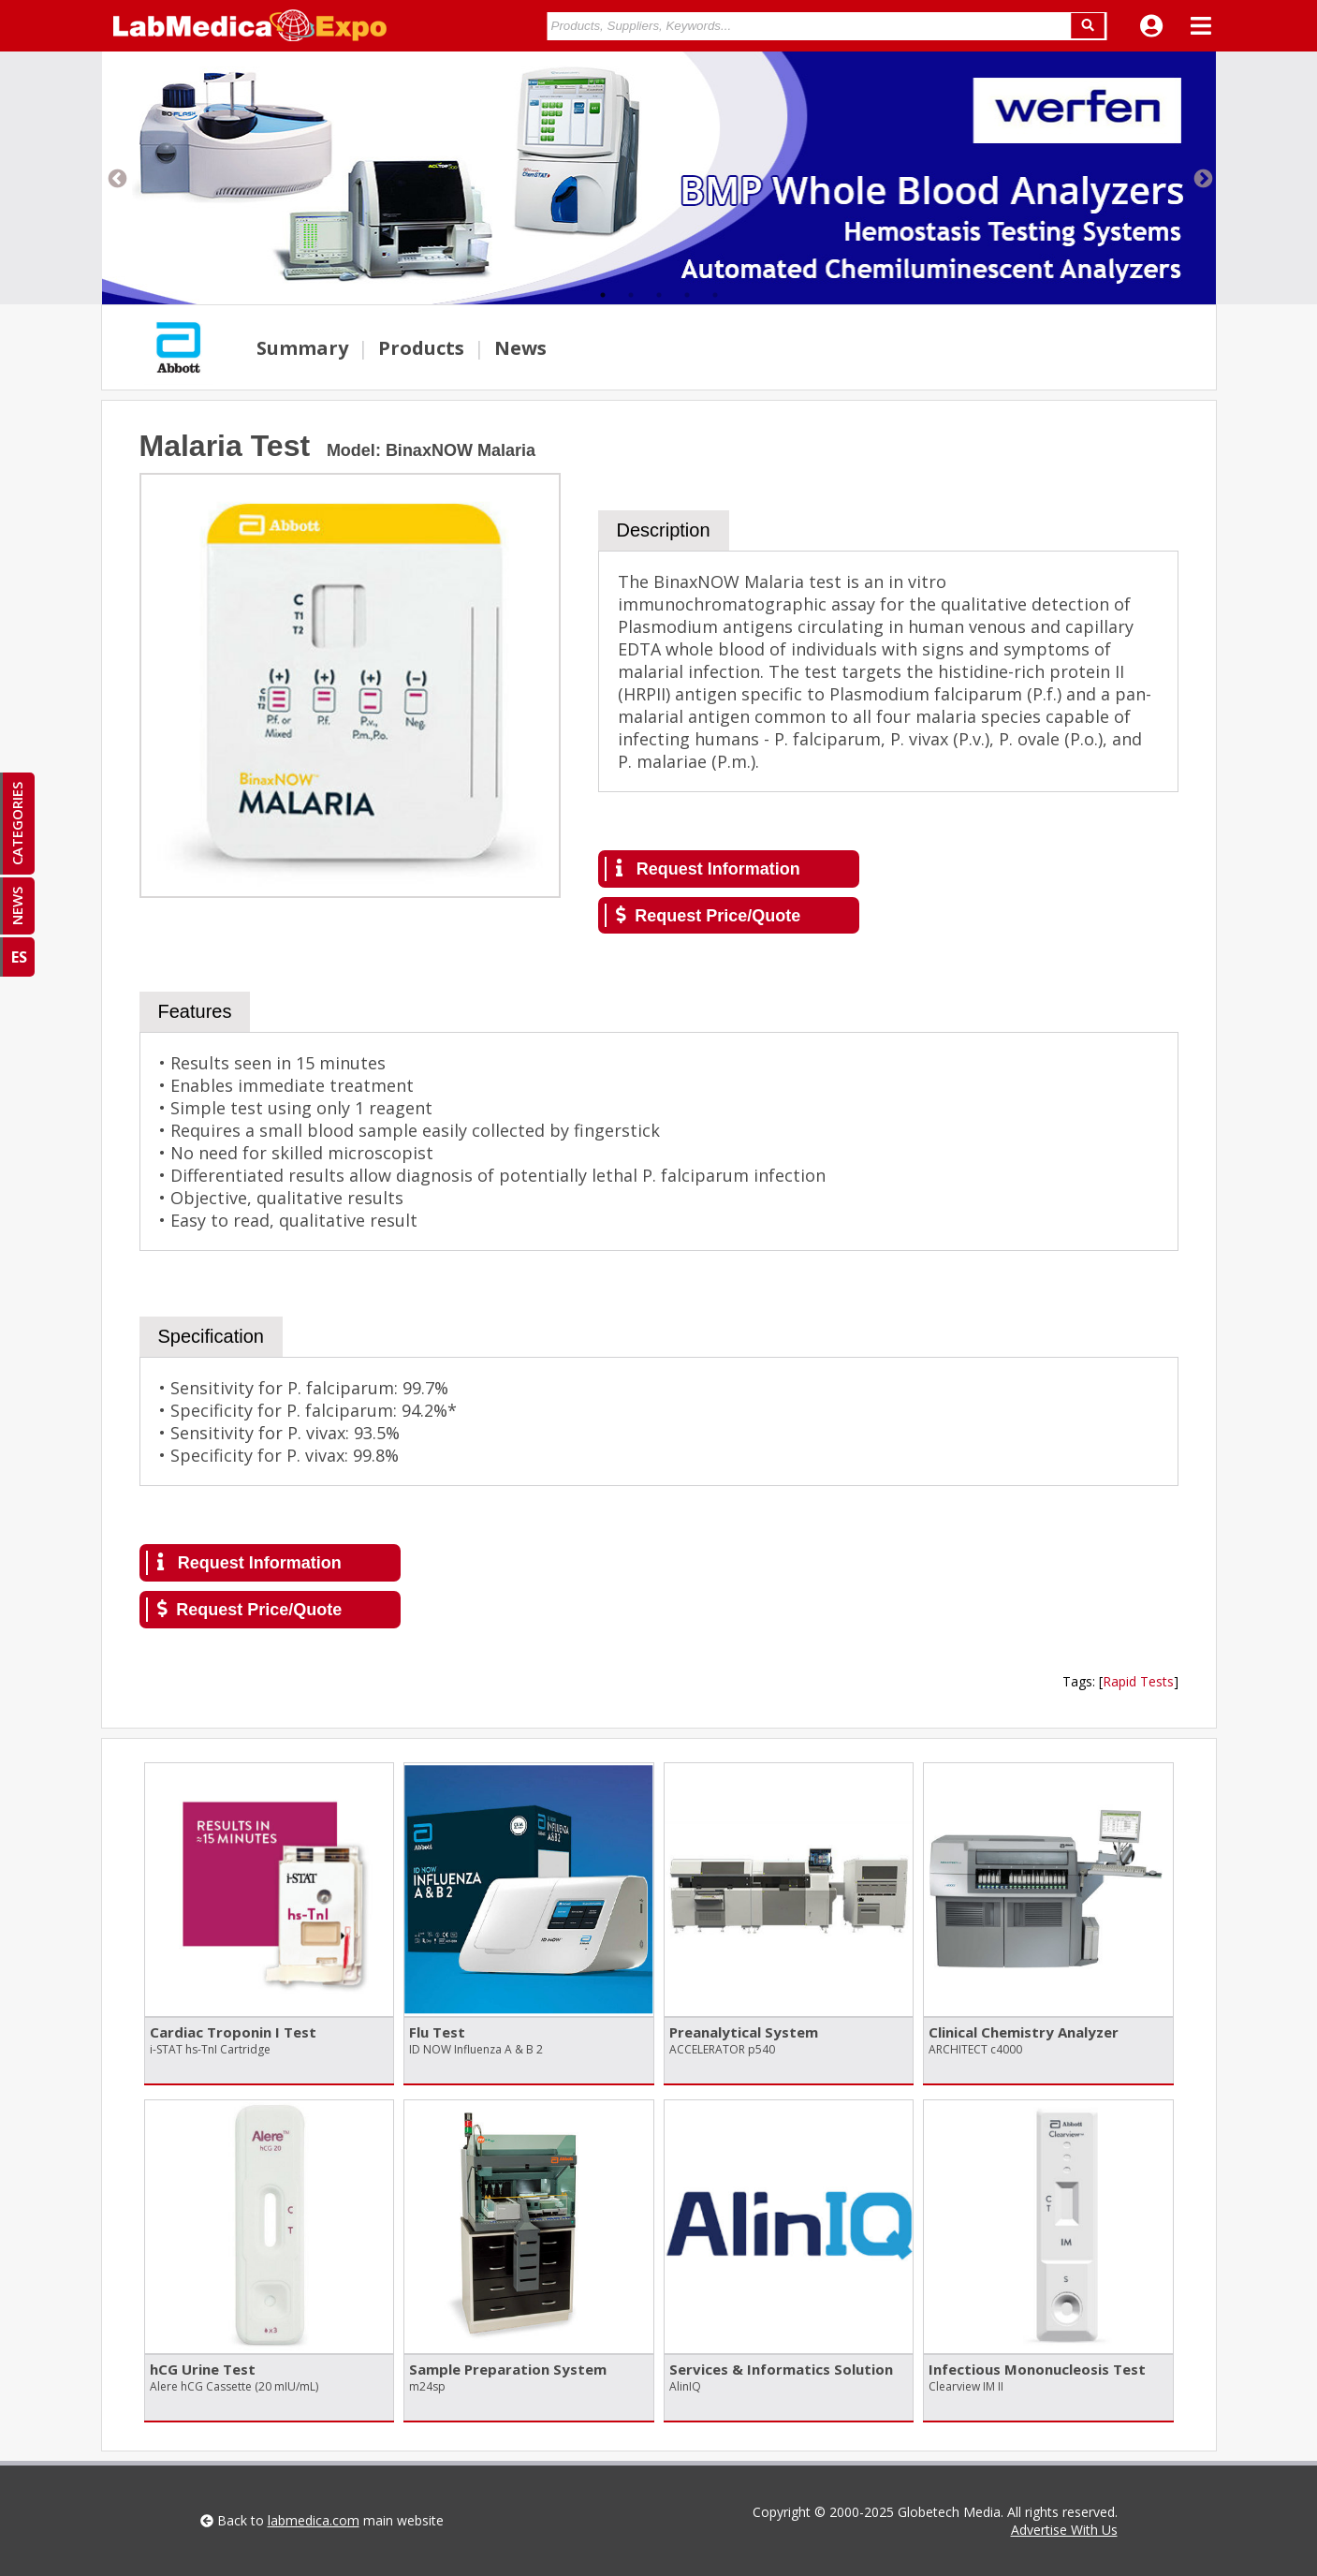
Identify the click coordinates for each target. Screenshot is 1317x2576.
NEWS (16, 906)
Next (1202, 178)
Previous (116, 178)
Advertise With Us (1064, 2530)
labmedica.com (313, 2520)
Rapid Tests (1138, 1681)
